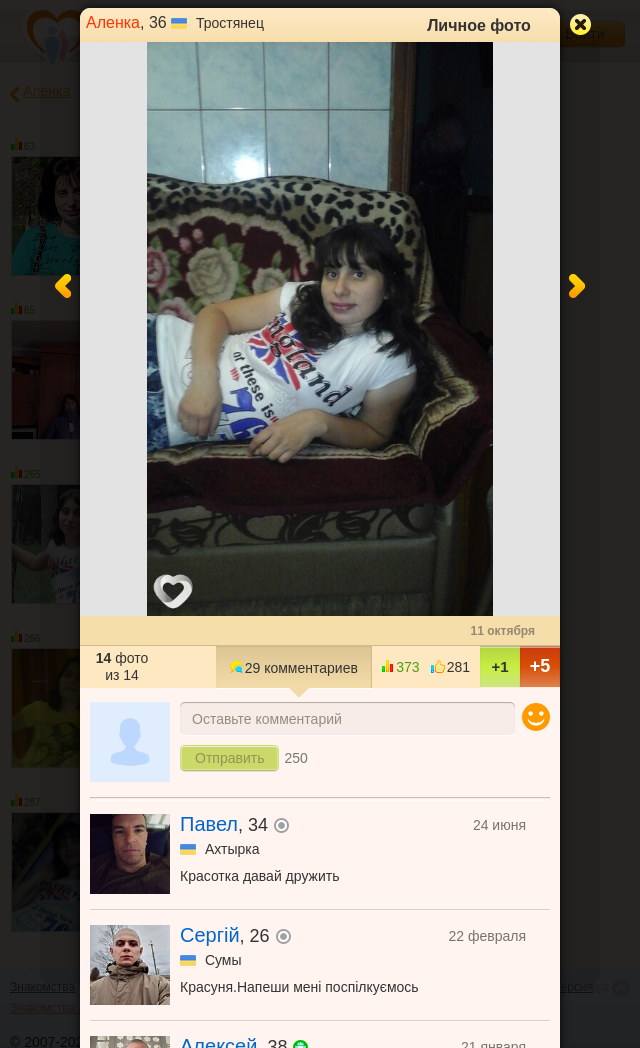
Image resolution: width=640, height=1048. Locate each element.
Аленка (113, 22)
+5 (540, 666)
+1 (499, 666)
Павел (209, 824)
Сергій (210, 935)
